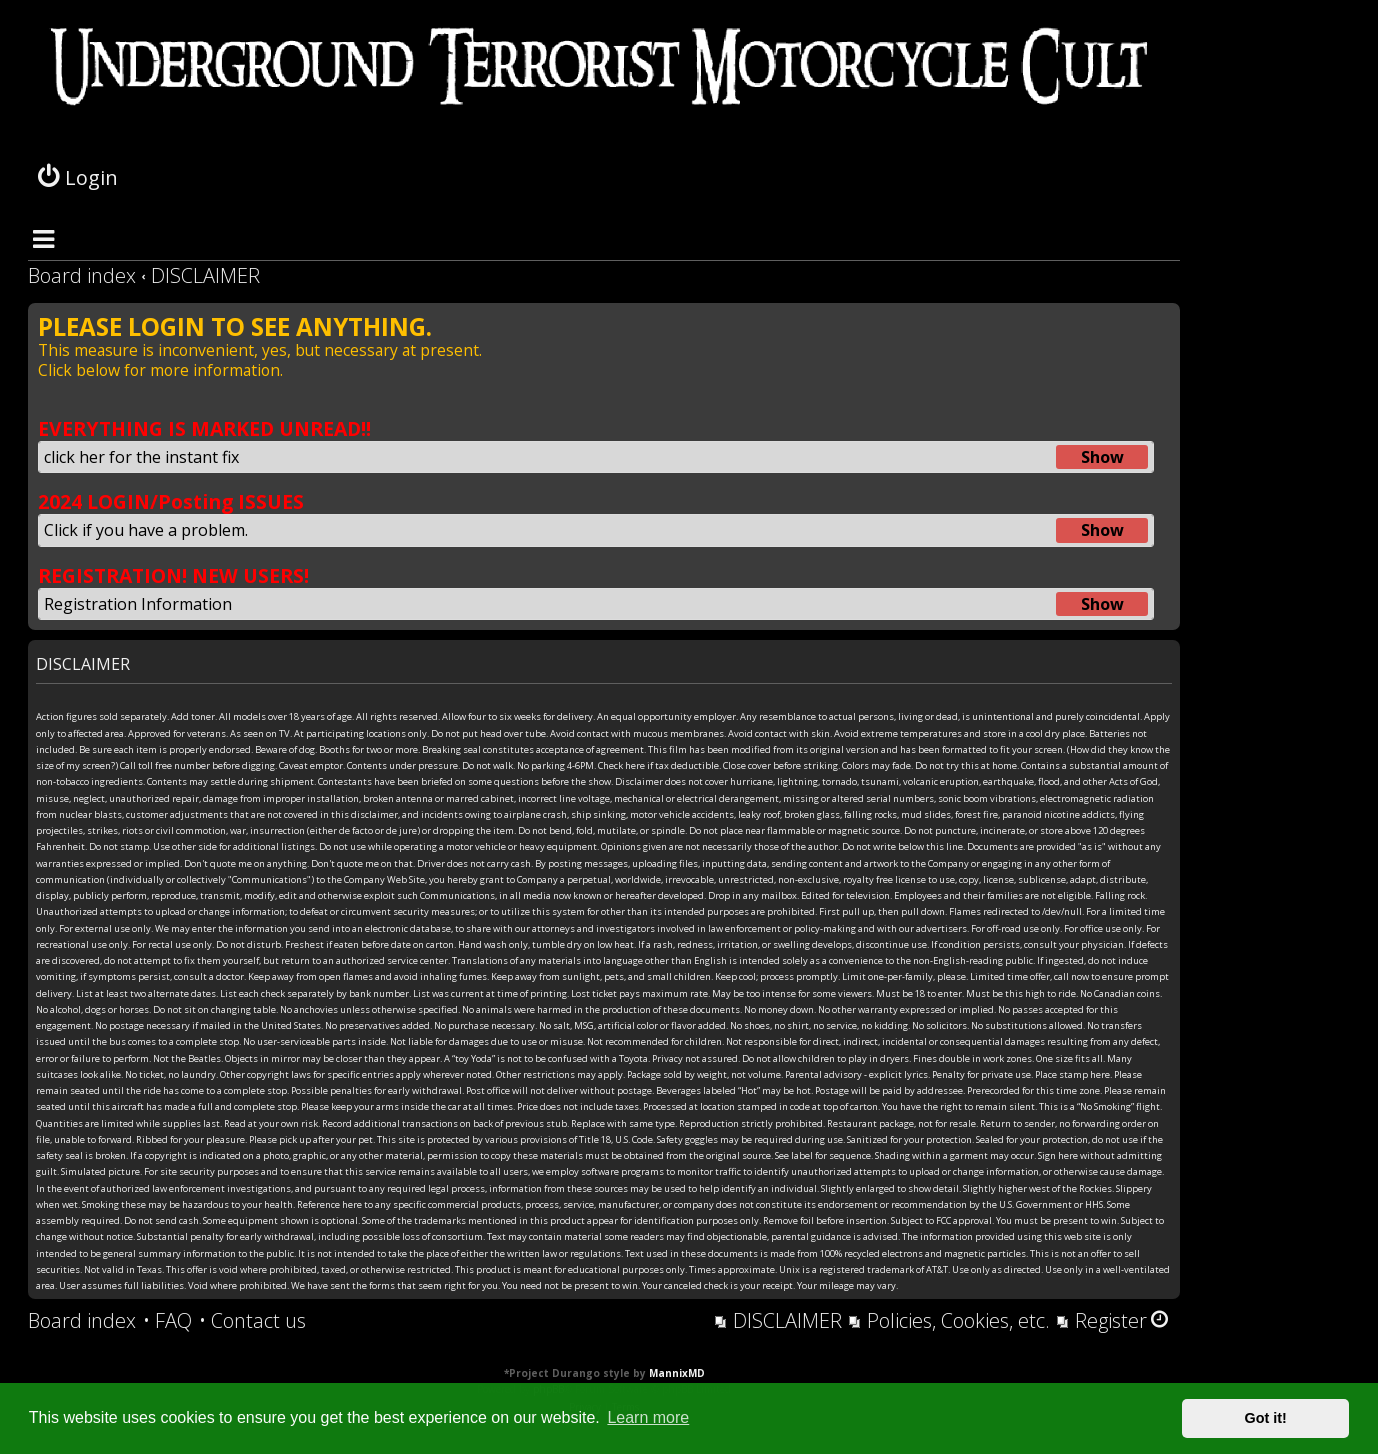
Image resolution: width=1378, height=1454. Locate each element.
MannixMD (677, 1373)
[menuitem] (167, 1321)
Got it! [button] (1266, 1418)
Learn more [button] (648, 1417)
